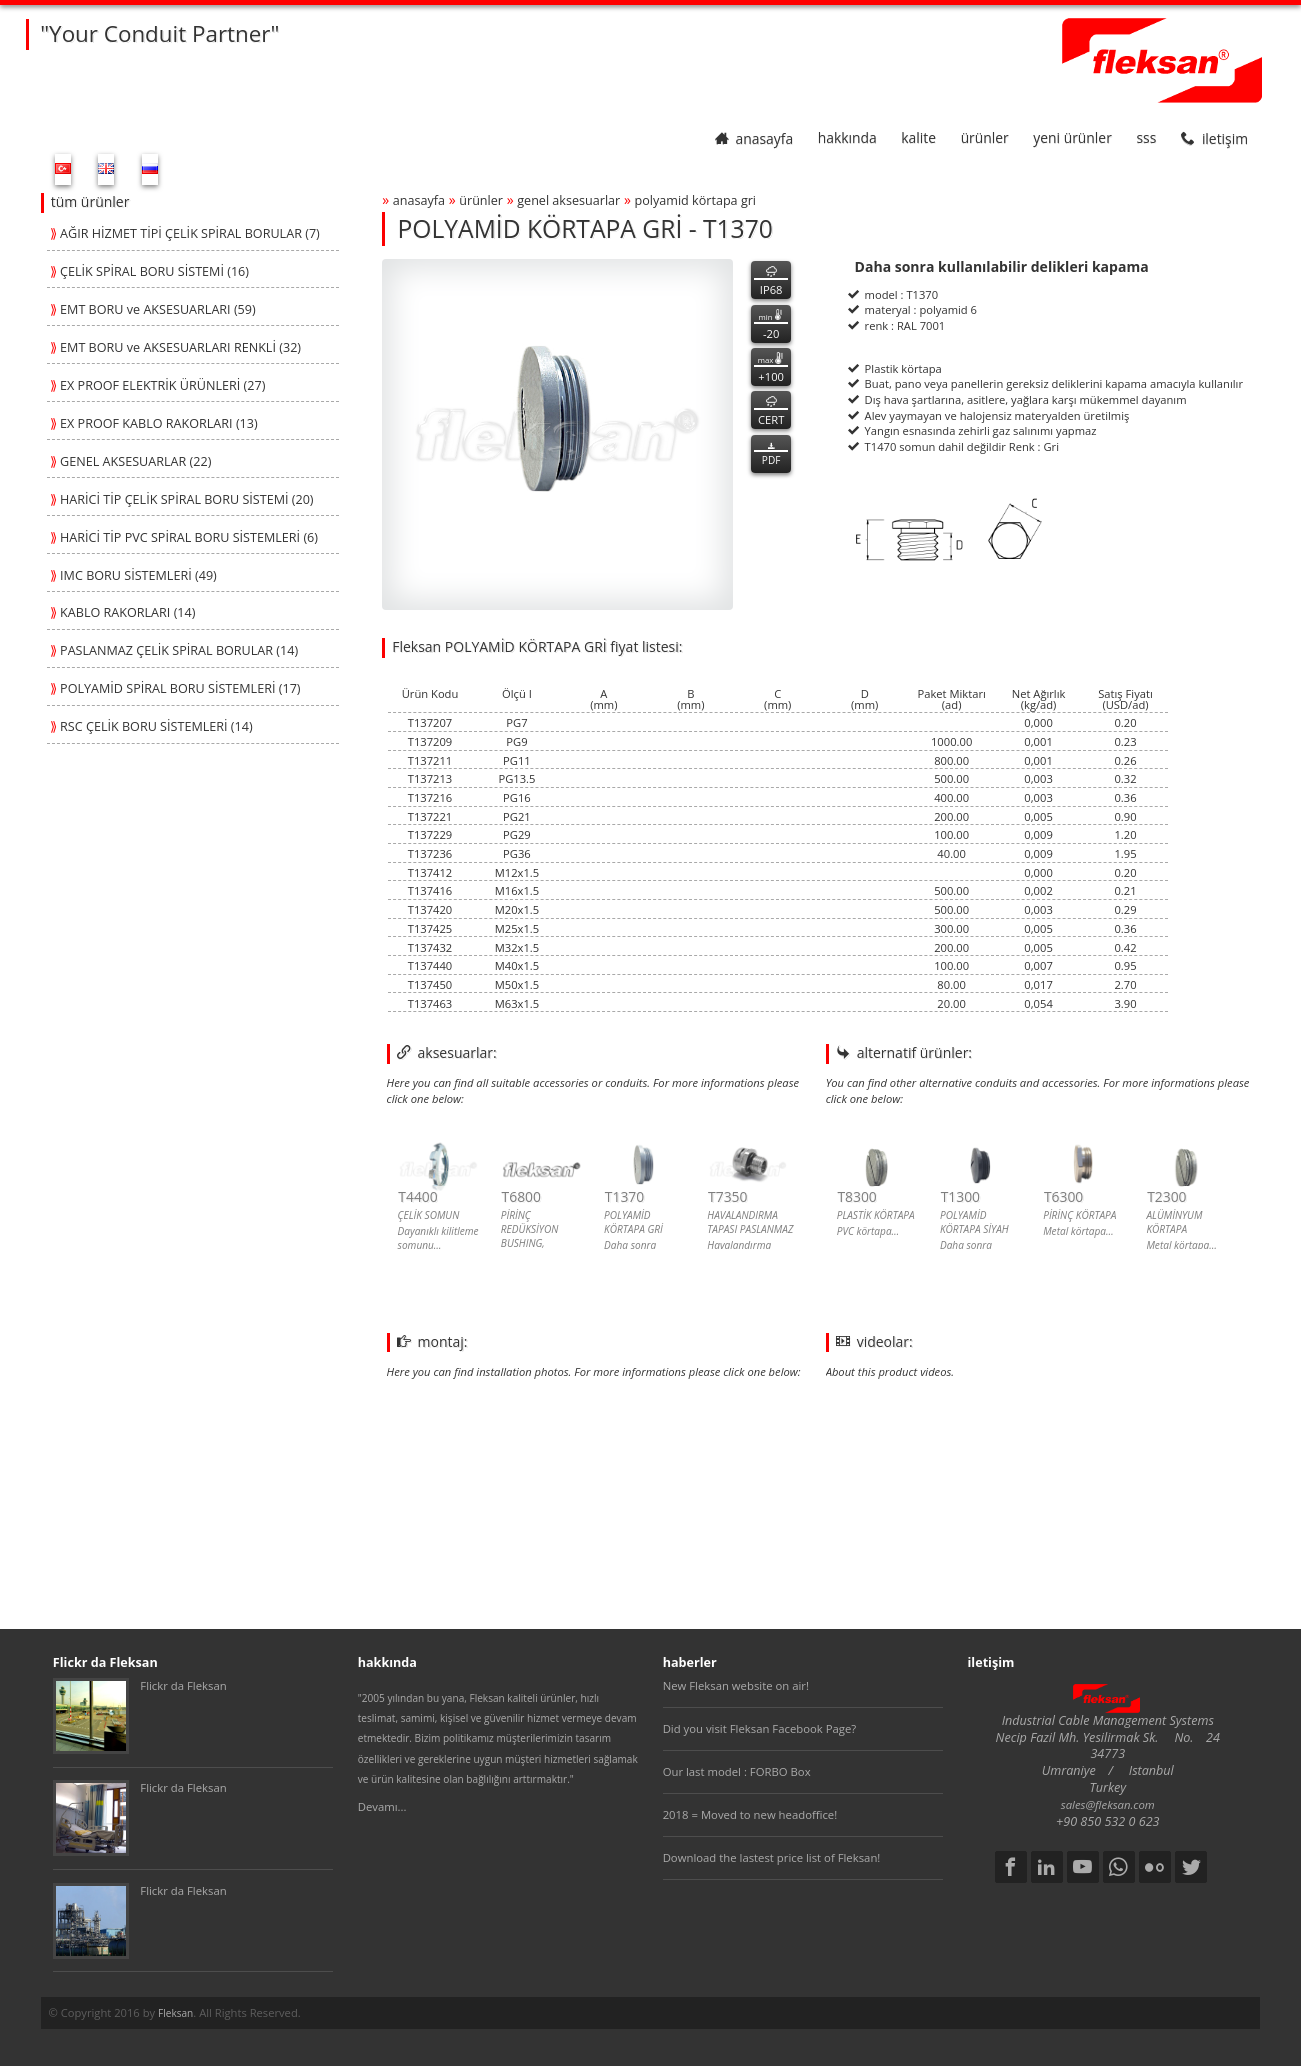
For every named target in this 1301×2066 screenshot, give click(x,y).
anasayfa (754, 138)
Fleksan (175, 2013)
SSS (1146, 138)
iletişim (1214, 138)
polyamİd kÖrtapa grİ (696, 200)
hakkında (847, 138)
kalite (918, 138)
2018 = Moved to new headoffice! (750, 1814)
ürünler (985, 138)
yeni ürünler (1072, 138)
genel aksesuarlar (568, 200)
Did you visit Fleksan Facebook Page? (760, 1728)
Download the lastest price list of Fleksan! (772, 1857)
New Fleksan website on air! (736, 1685)
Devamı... (382, 1806)
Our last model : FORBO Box (737, 1771)
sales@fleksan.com (1108, 1804)
